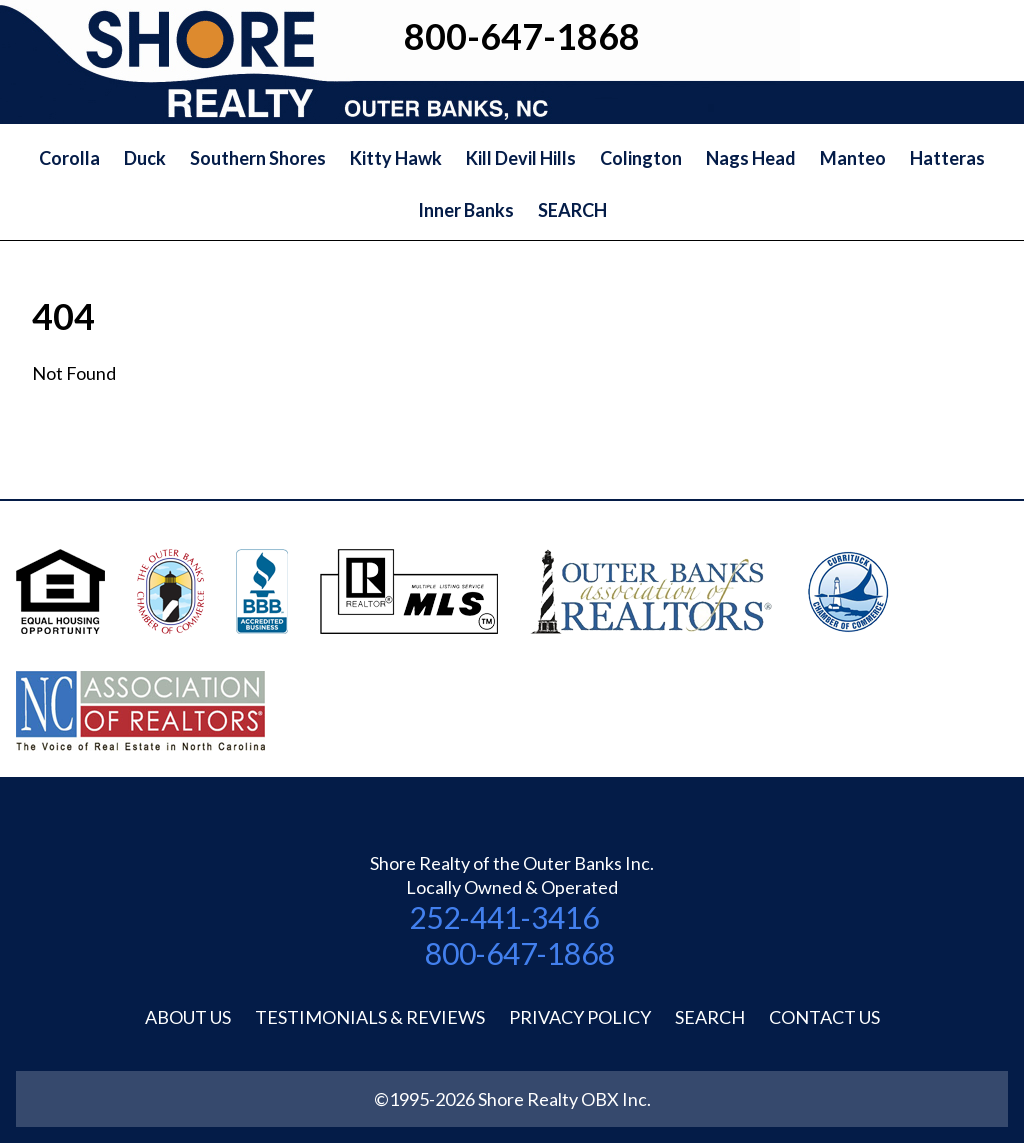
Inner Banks (466, 210)
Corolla (69, 158)
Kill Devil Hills (521, 158)
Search (710, 1017)
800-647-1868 (520, 953)
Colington (641, 158)
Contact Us (824, 1017)
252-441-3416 (504, 917)
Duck (145, 158)
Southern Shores (258, 158)
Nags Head (751, 158)
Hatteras (947, 158)
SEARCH (572, 210)
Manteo (853, 158)
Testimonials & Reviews (370, 1017)
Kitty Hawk (396, 158)
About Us (188, 1017)
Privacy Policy (580, 1017)
